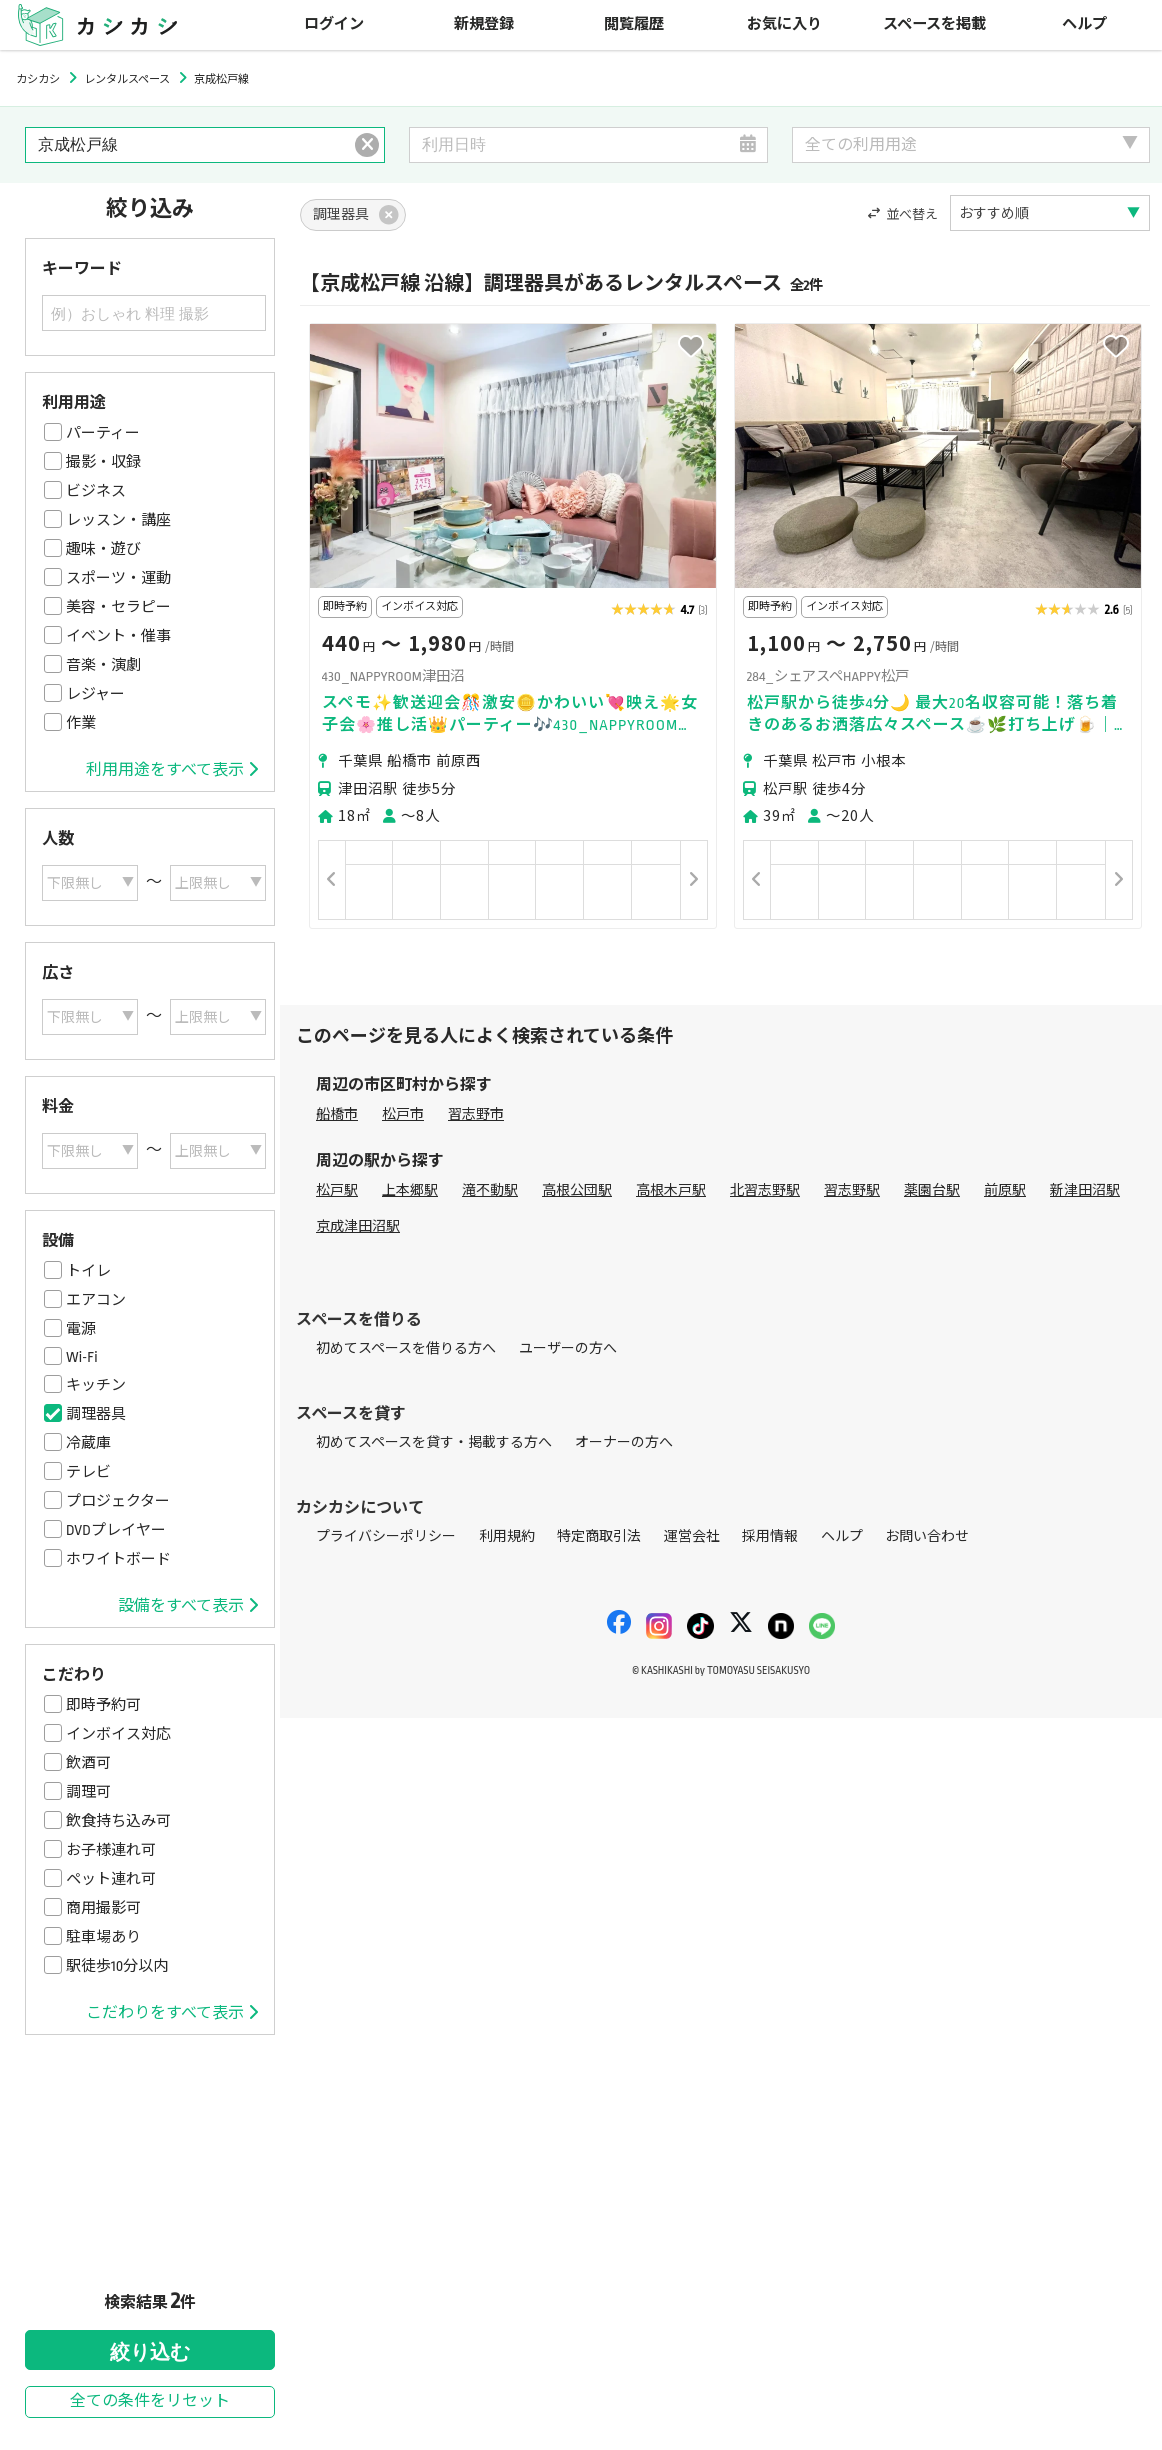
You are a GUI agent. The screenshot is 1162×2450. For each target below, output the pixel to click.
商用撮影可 (103, 1908)
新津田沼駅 (1085, 1190)
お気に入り (784, 24)
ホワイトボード (118, 1559)
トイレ (88, 1271)
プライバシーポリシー (386, 1536)
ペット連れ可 (111, 1879)
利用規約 (507, 1536)
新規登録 (484, 24)
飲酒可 (88, 1763)
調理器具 (96, 1414)
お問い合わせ (927, 1536)
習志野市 (476, 1114)
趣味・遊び (103, 549)
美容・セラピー (118, 607)
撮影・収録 (103, 462)
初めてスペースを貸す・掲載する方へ (434, 1442)
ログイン (334, 24)
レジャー (95, 694)
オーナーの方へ (624, 1442)
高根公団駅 (577, 1190)
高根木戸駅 (671, 1190)
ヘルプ (1084, 24)
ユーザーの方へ (568, 1348)
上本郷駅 (410, 1190)
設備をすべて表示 (188, 1606)
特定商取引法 (599, 1536)
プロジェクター (118, 1501)
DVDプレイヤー (116, 1530)
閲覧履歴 (634, 24)
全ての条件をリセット (150, 2401)
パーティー (103, 433)
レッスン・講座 (118, 520)
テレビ (88, 1472)
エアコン (96, 1300)
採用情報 (770, 1536)
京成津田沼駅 (358, 1226)
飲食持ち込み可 (118, 1821)
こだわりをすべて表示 (172, 2013)
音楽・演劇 (103, 665)
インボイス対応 (118, 1734)
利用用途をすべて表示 (172, 770)
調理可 (88, 1792)
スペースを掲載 (934, 24)
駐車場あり (103, 1937)
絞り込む (150, 2352)
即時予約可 (103, 1705)
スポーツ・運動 (118, 578)
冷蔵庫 (88, 1443)
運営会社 (692, 1536)
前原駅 (1005, 1190)
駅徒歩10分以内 (117, 1966)
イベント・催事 (118, 636)
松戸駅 (337, 1190)
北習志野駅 (765, 1190)
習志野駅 (852, 1190)
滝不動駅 (490, 1190)
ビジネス (96, 491)
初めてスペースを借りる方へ (406, 1348)
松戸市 (403, 1114)
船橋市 (337, 1114)
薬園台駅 (932, 1190)
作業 (81, 723)
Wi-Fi (82, 1357)
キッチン (96, 1385)
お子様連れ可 (111, 1850)
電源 (81, 1329)
